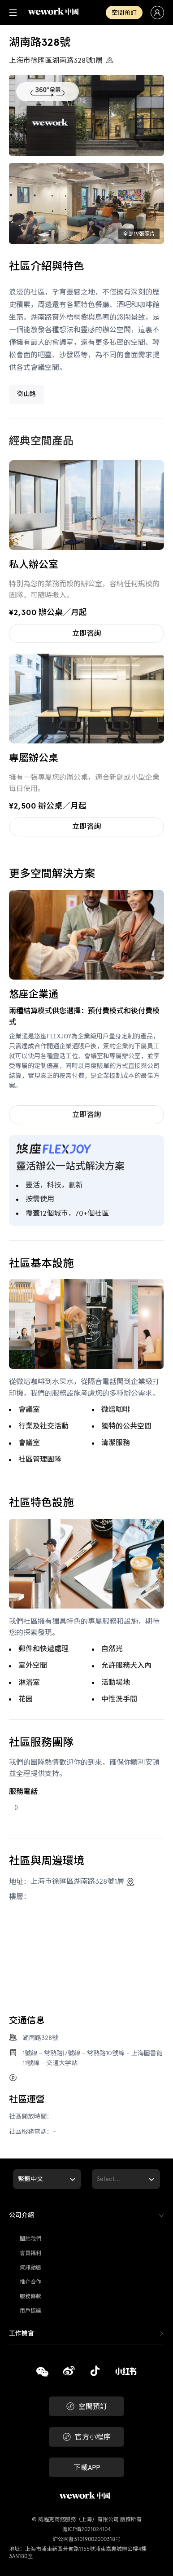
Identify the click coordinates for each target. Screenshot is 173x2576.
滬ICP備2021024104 (86, 2529)
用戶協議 (30, 2311)
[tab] (86, 2215)
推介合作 (30, 2282)
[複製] (42, 2373)
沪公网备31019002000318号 (86, 2539)
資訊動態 (30, 2267)
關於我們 (30, 2239)
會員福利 (30, 2253)
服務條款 (30, 2296)
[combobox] (19, 2179)
